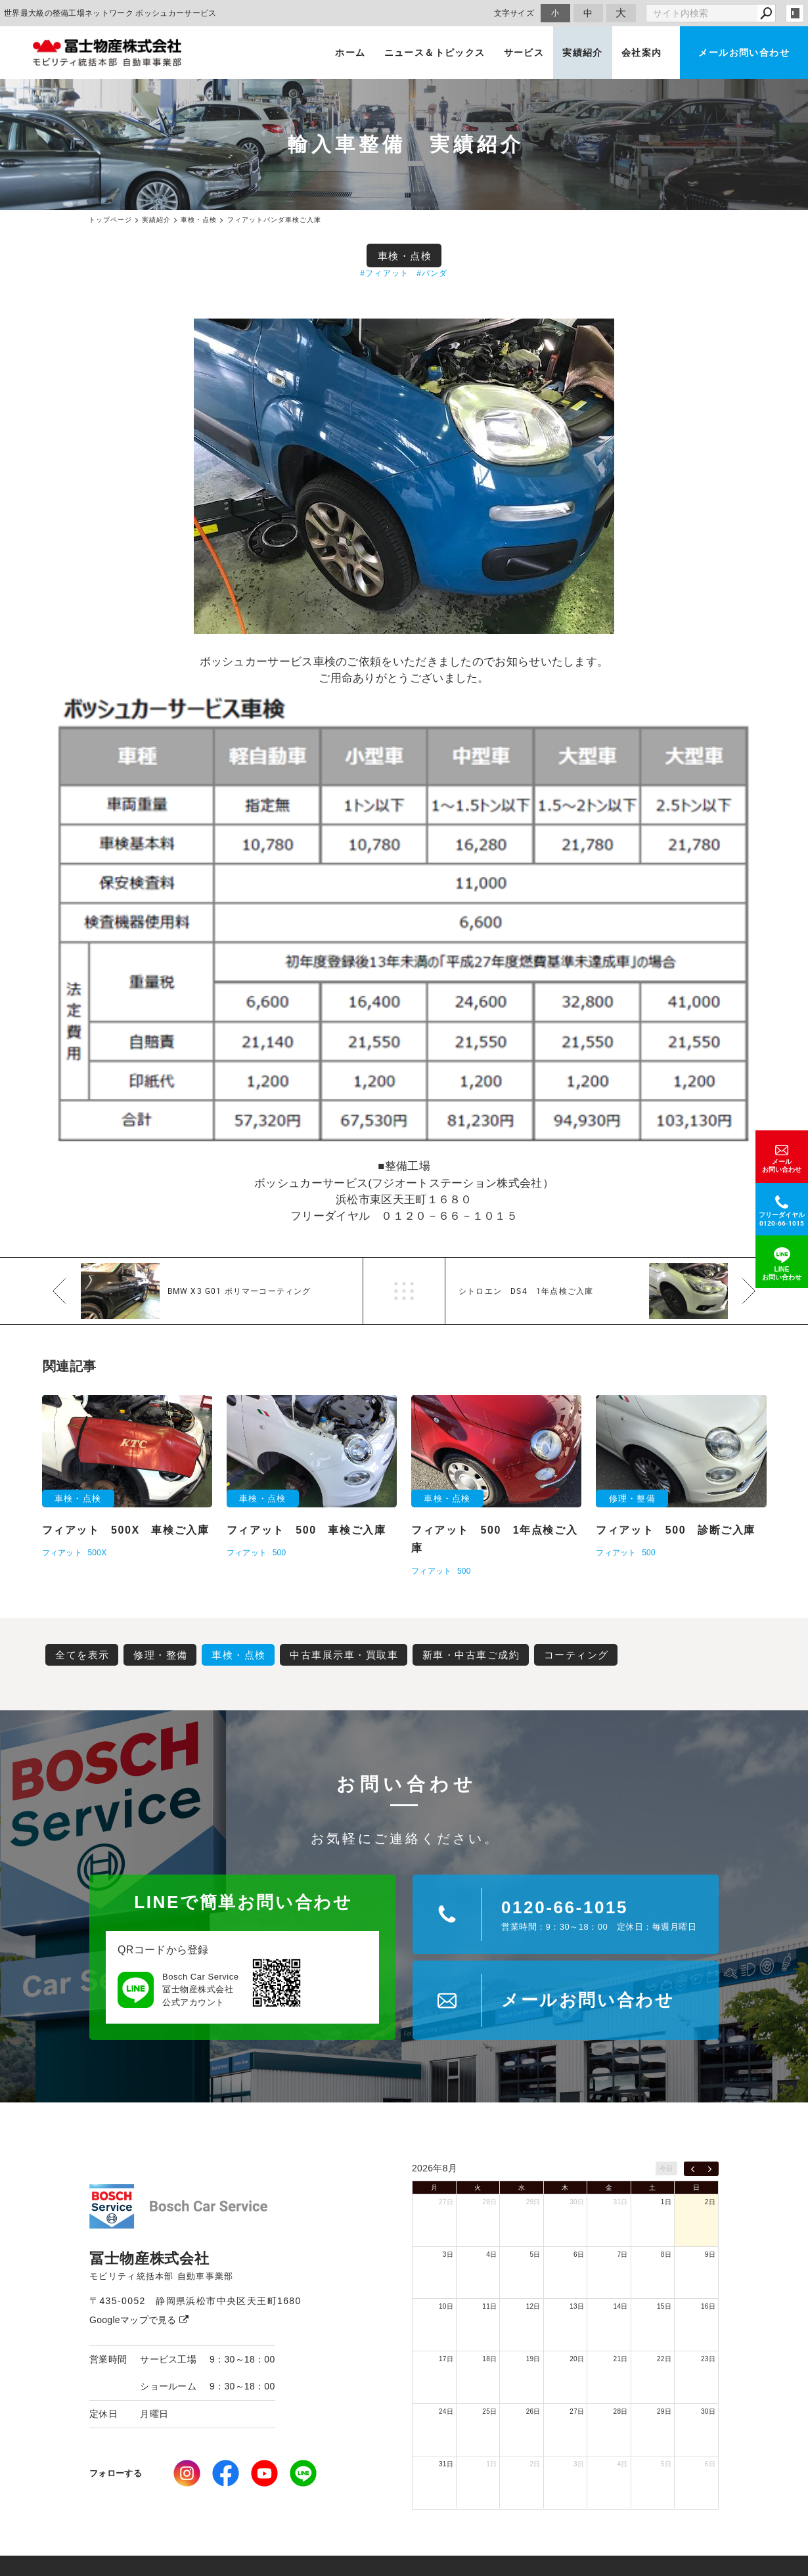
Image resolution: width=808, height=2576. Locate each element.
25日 (489, 2411)
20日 (577, 2359)
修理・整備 (160, 1654)
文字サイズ (514, 12)
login (795, 13)
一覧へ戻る (404, 1291)
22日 (664, 2359)
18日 (489, 2359)
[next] (710, 2169)
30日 (577, 2202)
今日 (666, 2168)
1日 (666, 2202)
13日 (577, 2306)
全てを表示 (82, 1654)
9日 (710, 2254)
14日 (621, 2306)
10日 (446, 2306)
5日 (535, 2254)
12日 (533, 2306)
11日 (489, 2306)
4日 (491, 2254)
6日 (578, 2254)
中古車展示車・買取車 (344, 1654)
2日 (710, 2202)
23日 (708, 2359)
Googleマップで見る (139, 2320)
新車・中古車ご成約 (471, 1654)
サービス (524, 52)
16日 (708, 2306)
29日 (533, 2202)
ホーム (350, 52)
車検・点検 (405, 255)
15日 (664, 2306)
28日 (489, 2202)
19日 (533, 2359)
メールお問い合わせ (744, 52)
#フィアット (384, 273)
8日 (666, 2254)
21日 (621, 2359)
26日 (533, 2411)
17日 (446, 2359)
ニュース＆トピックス (434, 52)
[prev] (693, 2169)
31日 (621, 2202)
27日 (446, 2202)
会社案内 (641, 52)
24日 (446, 2411)
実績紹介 (582, 52)
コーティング (576, 1654)
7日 (622, 2254)
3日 (448, 2254)
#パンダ (431, 273)
